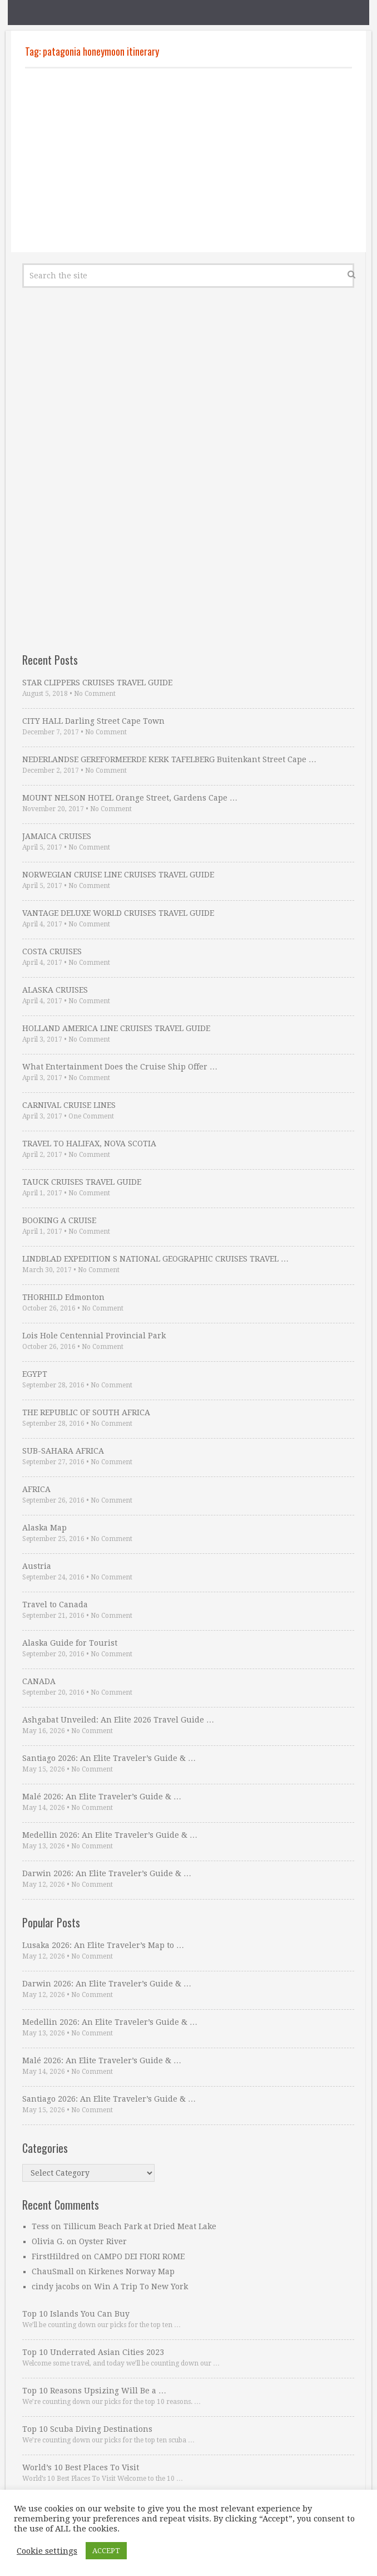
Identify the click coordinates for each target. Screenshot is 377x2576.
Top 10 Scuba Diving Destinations (87, 2429)
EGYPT (34, 1374)
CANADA (39, 1681)
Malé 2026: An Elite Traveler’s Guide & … (101, 1796)
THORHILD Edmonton (63, 1297)
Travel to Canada (55, 1604)
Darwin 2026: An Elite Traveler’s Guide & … (106, 1873)
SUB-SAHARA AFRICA (63, 1450)
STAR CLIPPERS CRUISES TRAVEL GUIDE (97, 682)
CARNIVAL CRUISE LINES (69, 1105)
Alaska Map (44, 1527)
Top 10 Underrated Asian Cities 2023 (93, 2352)
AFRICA (36, 1489)
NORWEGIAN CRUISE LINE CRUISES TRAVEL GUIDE (118, 874)
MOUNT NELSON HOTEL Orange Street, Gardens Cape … (129, 797)
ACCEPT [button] (106, 2550)
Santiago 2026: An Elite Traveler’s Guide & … (109, 1758)
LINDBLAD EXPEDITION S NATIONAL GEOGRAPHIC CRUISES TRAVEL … (155, 1258)
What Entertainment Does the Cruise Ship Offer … (119, 1066)
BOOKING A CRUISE (59, 1220)
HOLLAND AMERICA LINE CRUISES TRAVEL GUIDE (116, 1028)
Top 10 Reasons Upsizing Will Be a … (94, 2390)
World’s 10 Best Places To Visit (80, 2467)
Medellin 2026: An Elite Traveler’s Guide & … (109, 1835)
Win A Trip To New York (141, 2286)
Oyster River (103, 2241)
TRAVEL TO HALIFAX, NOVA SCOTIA (89, 1143)
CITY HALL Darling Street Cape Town (93, 721)
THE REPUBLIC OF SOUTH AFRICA (86, 1412)
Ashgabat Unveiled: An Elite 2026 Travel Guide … (118, 1719)
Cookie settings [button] (47, 2551)
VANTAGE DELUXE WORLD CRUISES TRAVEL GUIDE (118, 913)
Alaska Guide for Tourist (69, 1642)
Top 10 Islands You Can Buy (76, 2313)
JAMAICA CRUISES (56, 836)
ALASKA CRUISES (55, 989)
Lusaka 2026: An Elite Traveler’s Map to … (103, 1945)
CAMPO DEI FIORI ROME (139, 2256)
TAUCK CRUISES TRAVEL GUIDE (81, 1181)
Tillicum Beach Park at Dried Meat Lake (139, 2226)
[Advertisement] (188, 160)
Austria (36, 1566)
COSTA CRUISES (52, 951)
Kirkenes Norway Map (131, 2271)
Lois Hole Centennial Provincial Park (94, 1335)
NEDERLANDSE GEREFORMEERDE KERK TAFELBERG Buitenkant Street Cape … (169, 759)
